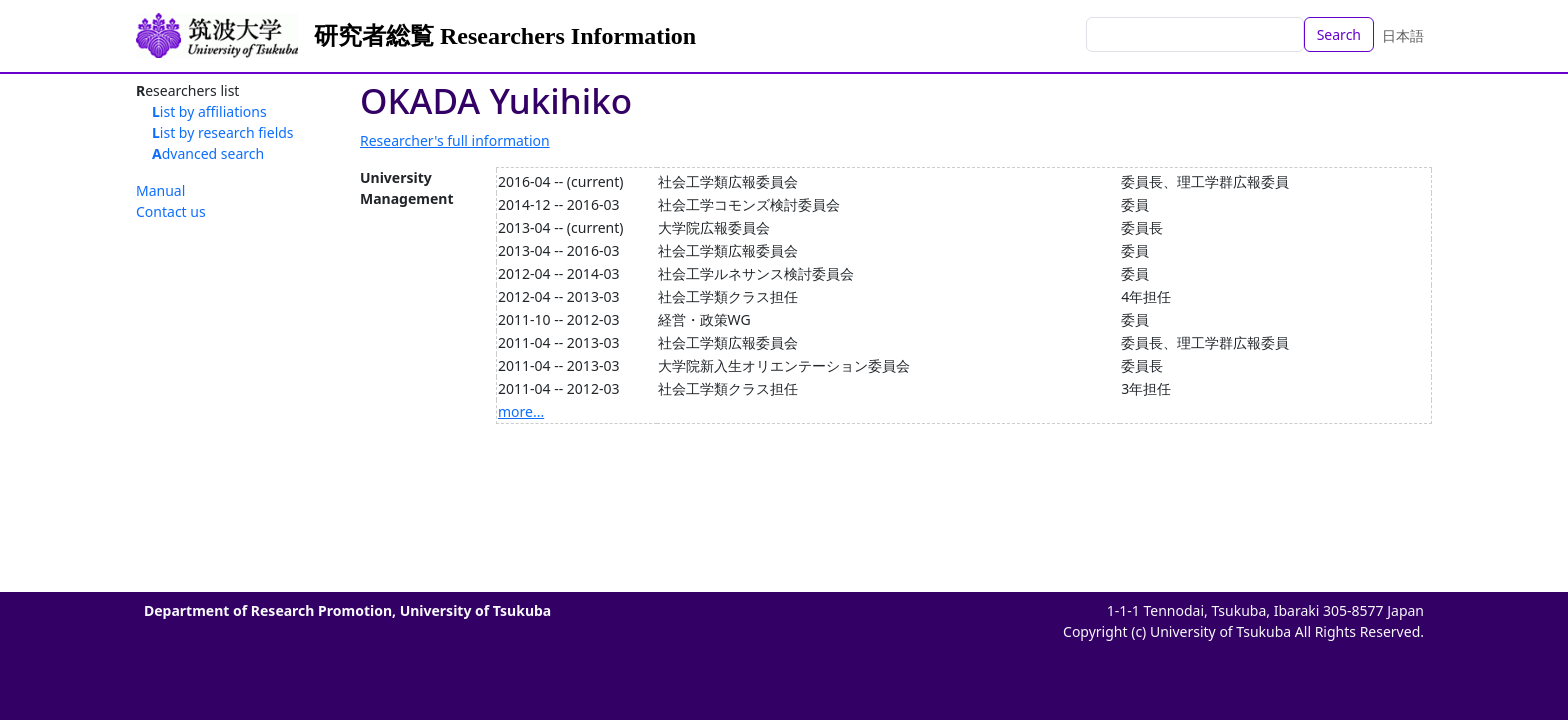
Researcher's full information (455, 140)
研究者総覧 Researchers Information (505, 36)
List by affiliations (209, 111)
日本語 (1403, 35)
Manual (160, 190)
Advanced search (208, 153)
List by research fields (223, 132)
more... (521, 411)
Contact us (171, 211)
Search (1339, 34)
